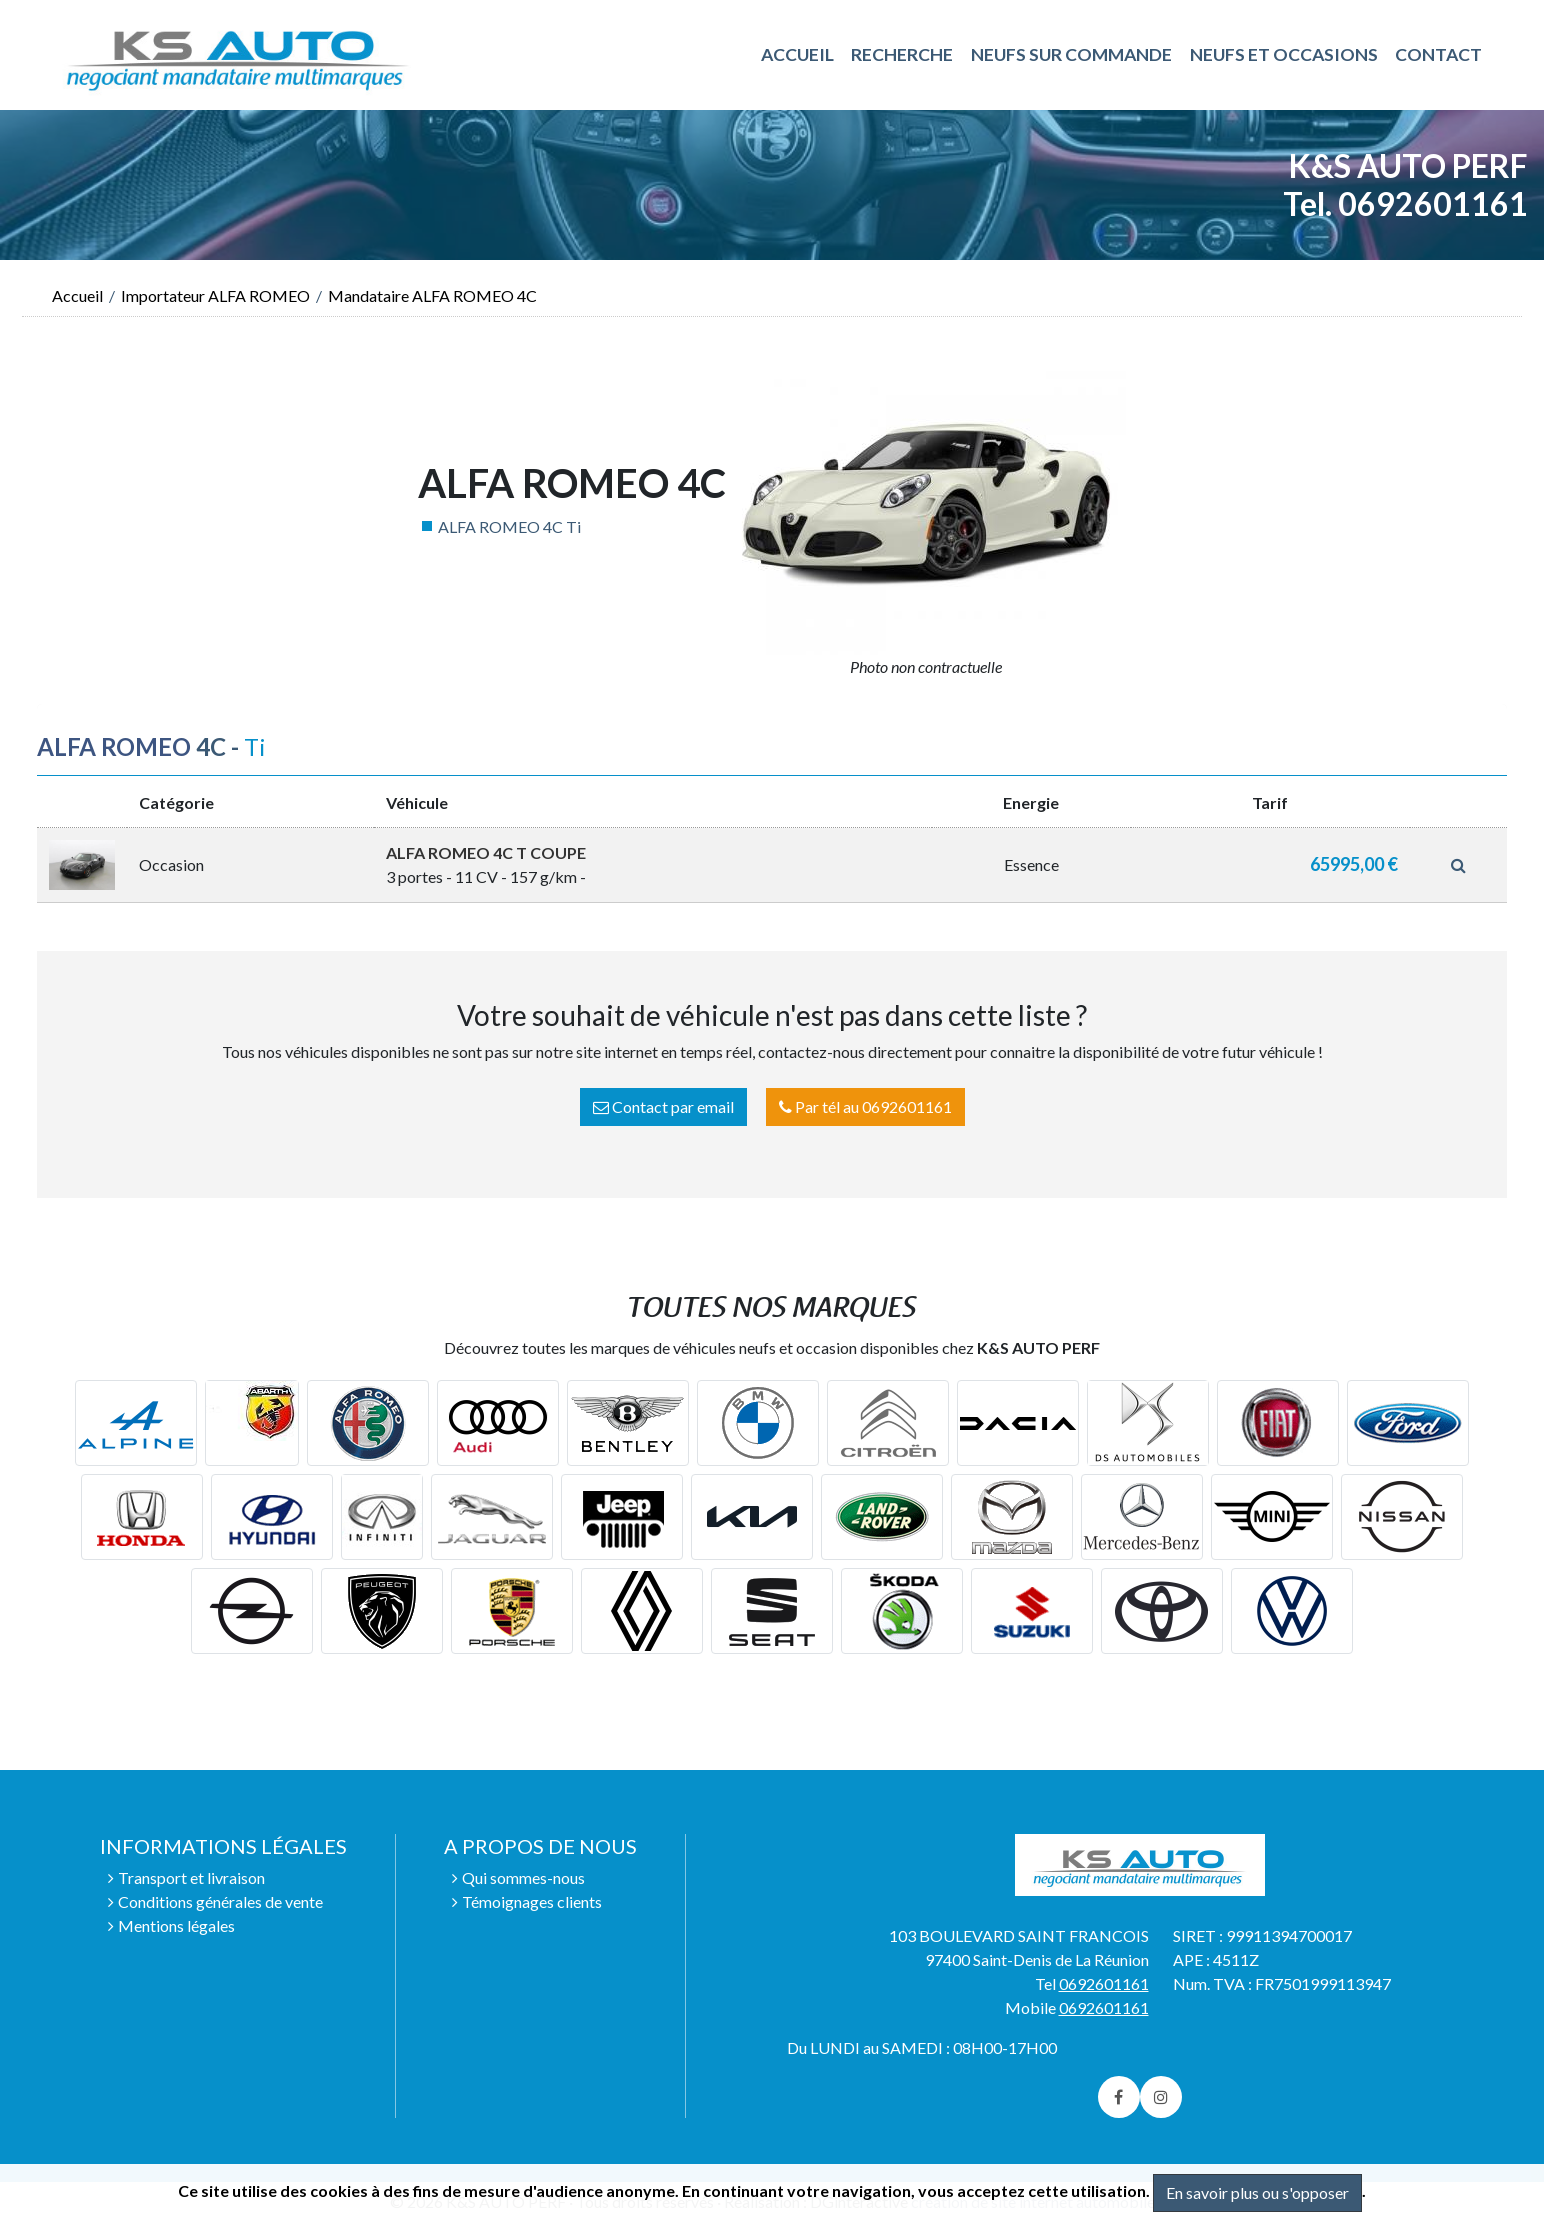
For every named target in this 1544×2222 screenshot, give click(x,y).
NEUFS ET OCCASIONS (1284, 54)
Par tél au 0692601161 (865, 1106)
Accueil (77, 295)
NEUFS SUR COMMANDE (1071, 54)
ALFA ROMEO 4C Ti (509, 526)
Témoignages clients (532, 1901)
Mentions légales (176, 1925)
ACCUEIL (797, 54)
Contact (1438, 54)
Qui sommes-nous (523, 1877)
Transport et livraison (191, 1877)
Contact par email (663, 1106)
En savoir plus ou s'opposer (1257, 2192)
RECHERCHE (902, 54)
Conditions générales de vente (220, 1901)
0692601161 (1104, 1983)
